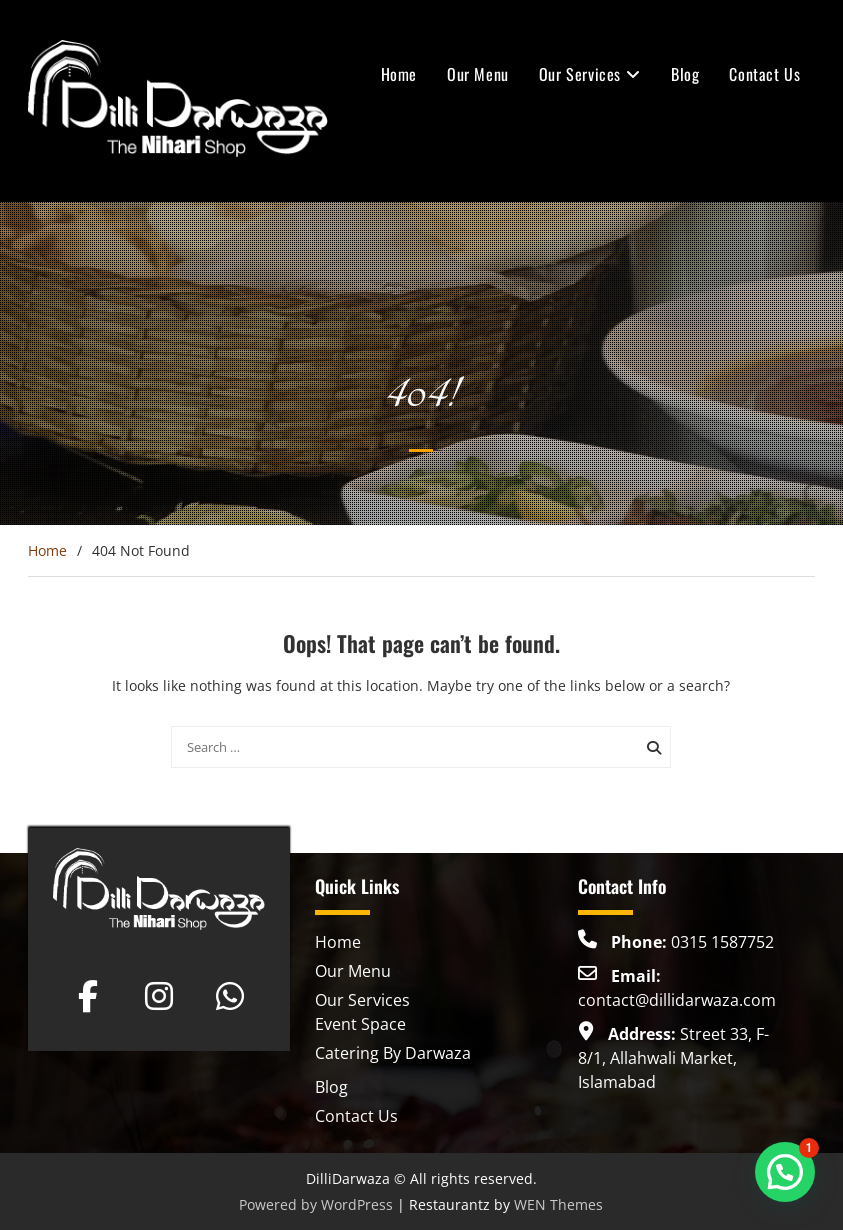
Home (399, 74)
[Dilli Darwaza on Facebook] (88, 996)
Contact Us (764, 74)
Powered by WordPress (316, 1204)
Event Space (360, 1024)
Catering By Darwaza (393, 1053)
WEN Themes (558, 1204)
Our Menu (478, 74)
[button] (785, 1172)
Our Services (580, 74)
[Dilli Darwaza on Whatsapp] (230, 996)
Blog (685, 74)
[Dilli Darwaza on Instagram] (159, 996)
